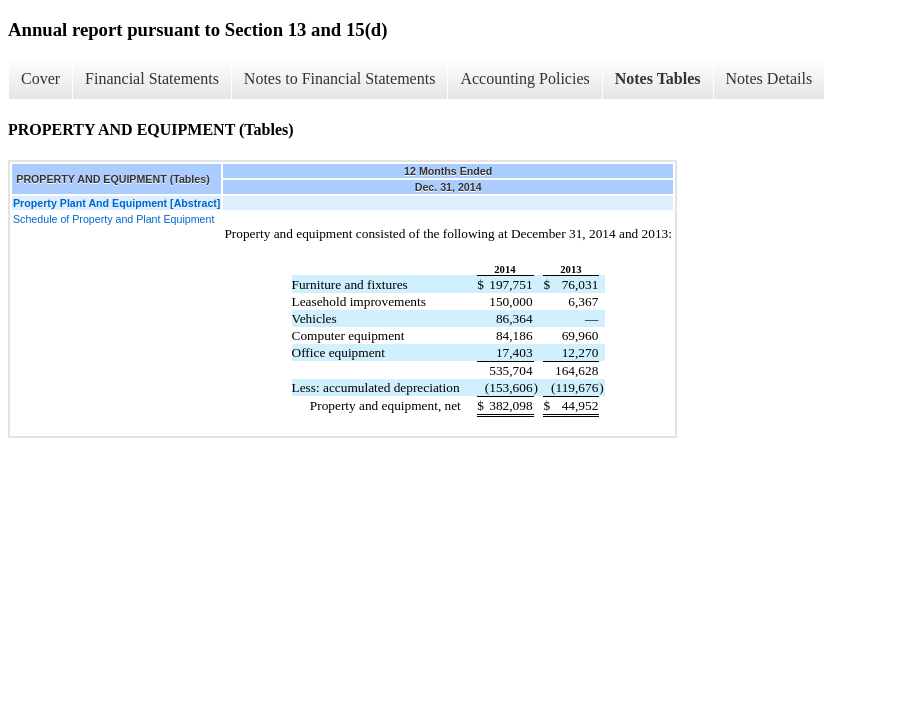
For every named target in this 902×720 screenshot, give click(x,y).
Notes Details (769, 78)
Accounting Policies (524, 78)
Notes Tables (658, 78)
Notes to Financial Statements (340, 78)
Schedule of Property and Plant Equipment (113, 219)
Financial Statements (152, 78)
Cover (40, 78)
